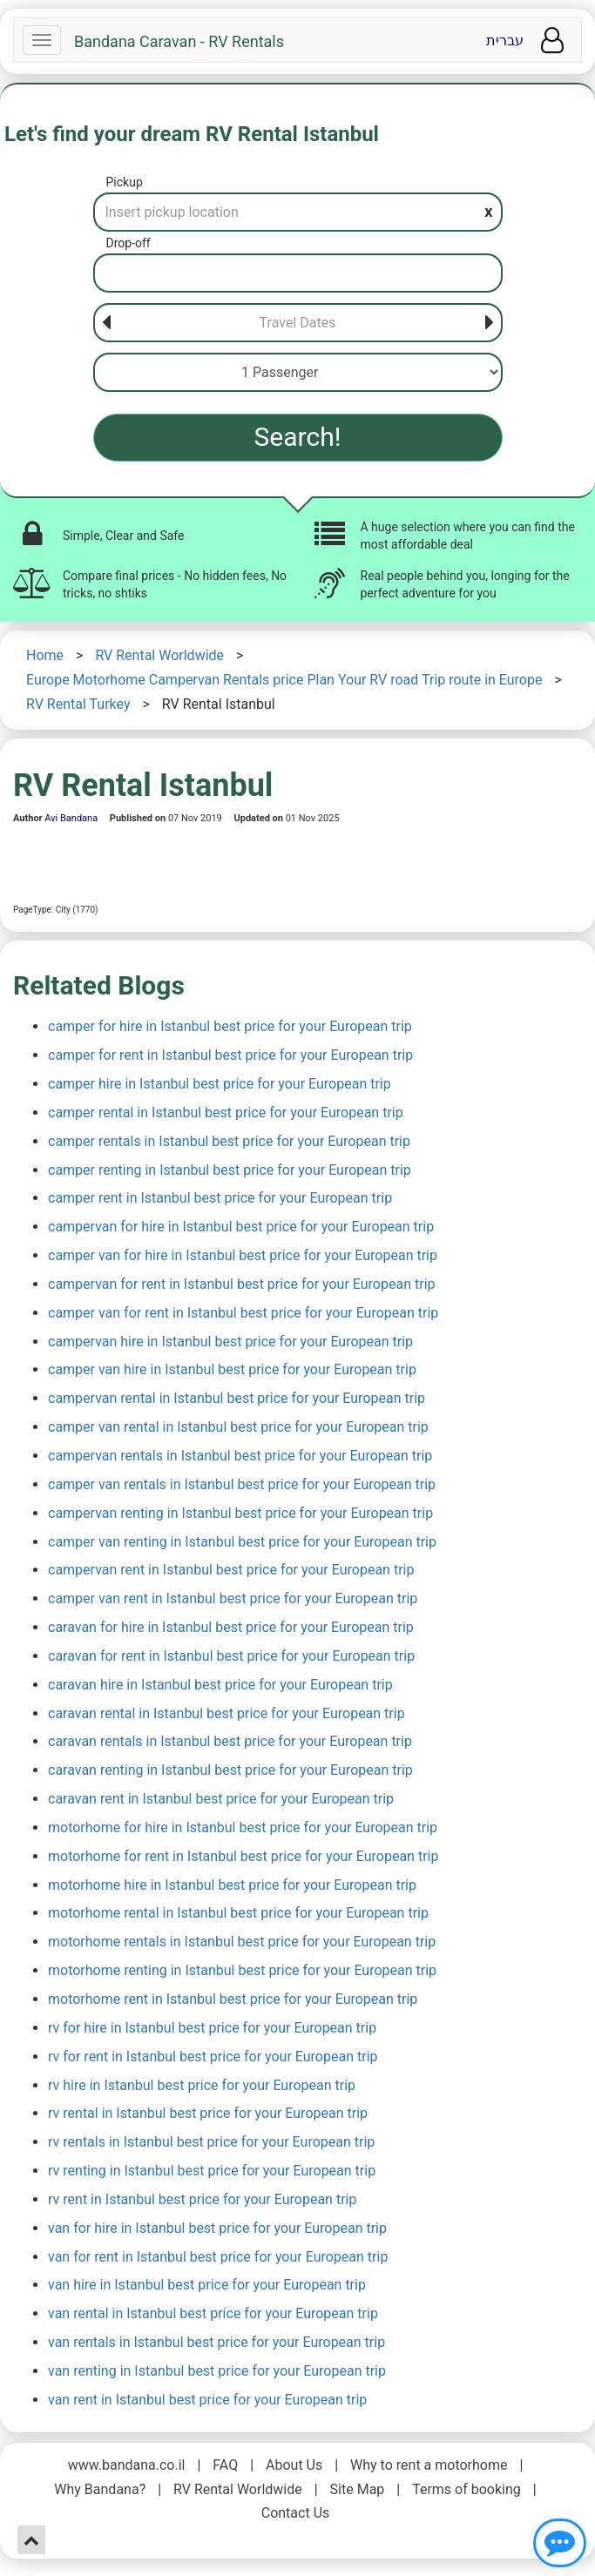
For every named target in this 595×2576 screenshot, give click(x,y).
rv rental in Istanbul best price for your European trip (208, 2113)
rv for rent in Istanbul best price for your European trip (213, 2056)
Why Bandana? (99, 2489)
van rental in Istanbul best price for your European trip (213, 2313)
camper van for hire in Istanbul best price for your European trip (242, 1255)
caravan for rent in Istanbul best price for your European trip (231, 1656)
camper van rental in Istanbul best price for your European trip (238, 1427)
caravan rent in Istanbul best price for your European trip (221, 1798)
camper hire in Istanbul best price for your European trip (219, 1084)
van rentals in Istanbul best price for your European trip (216, 2342)
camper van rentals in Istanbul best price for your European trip (242, 1484)
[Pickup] (298, 212)
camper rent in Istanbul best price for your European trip (220, 1198)
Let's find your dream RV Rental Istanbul (191, 134)
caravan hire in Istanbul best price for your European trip (220, 1684)
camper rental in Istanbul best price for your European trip (225, 1112)
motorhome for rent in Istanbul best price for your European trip (243, 1856)
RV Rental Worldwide (159, 655)
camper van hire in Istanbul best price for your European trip (232, 1369)
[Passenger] (298, 372)
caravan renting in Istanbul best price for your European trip (230, 1770)
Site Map (357, 2489)
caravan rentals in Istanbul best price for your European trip (230, 1741)
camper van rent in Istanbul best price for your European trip (232, 1598)
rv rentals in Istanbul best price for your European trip (211, 2142)
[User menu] (552, 40)
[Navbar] (42, 40)
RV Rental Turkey (78, 704)
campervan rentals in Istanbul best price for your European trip (240, 1455)
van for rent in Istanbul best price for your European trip (218, 2257)
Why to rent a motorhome (428, 2465)
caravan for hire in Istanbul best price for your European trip (231, 1627)
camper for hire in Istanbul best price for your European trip (230, 1026)
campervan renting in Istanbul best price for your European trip (240, 1513)
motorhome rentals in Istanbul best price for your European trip (242, 1941)
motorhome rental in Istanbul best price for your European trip (238, 1913)
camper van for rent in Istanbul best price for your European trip (243, 1313)
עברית (505, 40)
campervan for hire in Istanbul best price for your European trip (241, 1226)
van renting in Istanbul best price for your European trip (217, 2371)
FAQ (225, 2465)
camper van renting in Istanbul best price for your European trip (242, 1542)
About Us (294, 2465)
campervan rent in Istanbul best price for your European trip (231, 1569)
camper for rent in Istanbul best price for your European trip (230, 1055)
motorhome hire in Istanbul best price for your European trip (232, 1885)
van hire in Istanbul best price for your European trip (207, 2284)
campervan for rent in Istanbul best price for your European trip (242, 1284)
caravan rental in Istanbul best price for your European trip (226, 1713)
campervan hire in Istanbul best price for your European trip (230, 1341)
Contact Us (295, 2513)
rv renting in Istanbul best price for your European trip (211, 2170)
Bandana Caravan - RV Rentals (179, 42)
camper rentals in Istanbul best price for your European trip (229, 1141)
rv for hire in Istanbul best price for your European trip (212, 2028)
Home (45, 655)
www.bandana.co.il (127, 2465)
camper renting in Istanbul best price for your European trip (229, 1170)
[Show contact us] (559, 2543)
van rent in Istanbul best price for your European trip (207, 2399)
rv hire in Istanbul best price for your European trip (201, 2085)
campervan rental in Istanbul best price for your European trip (236, 1398)
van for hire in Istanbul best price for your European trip (217, 2228)
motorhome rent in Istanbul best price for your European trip (232, 1999)
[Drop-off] (298, 273)
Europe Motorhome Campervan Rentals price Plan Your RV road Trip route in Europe (284, 679)
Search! (297, 436)
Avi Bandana (71, 818)
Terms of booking (466, 2489)
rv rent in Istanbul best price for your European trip (202, 2199)
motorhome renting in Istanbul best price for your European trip (242, 1970)
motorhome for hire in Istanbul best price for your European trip (242, 1827)
